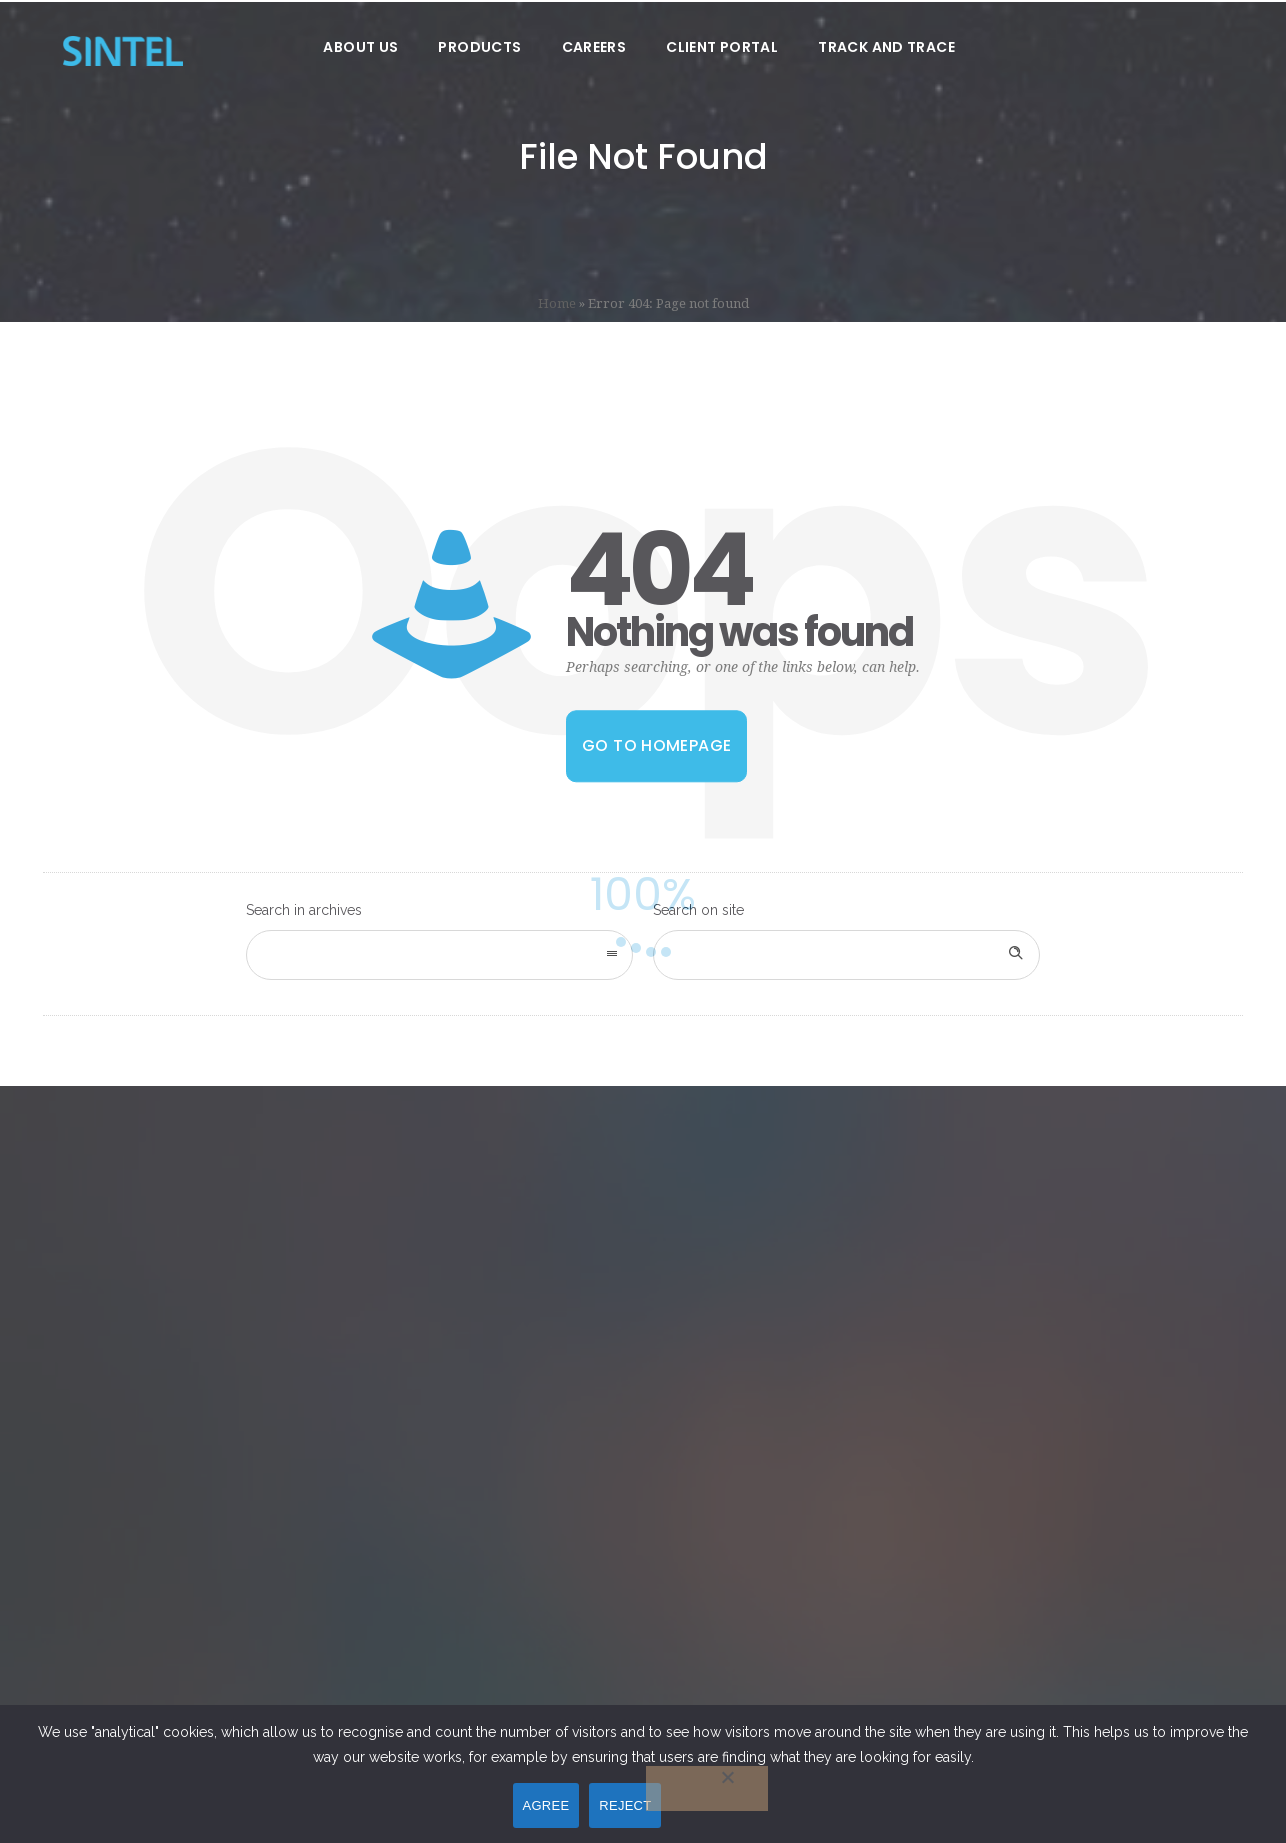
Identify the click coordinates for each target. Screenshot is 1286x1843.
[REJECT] (707, 1788)
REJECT (625, 1805)
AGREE (546, 1805)
